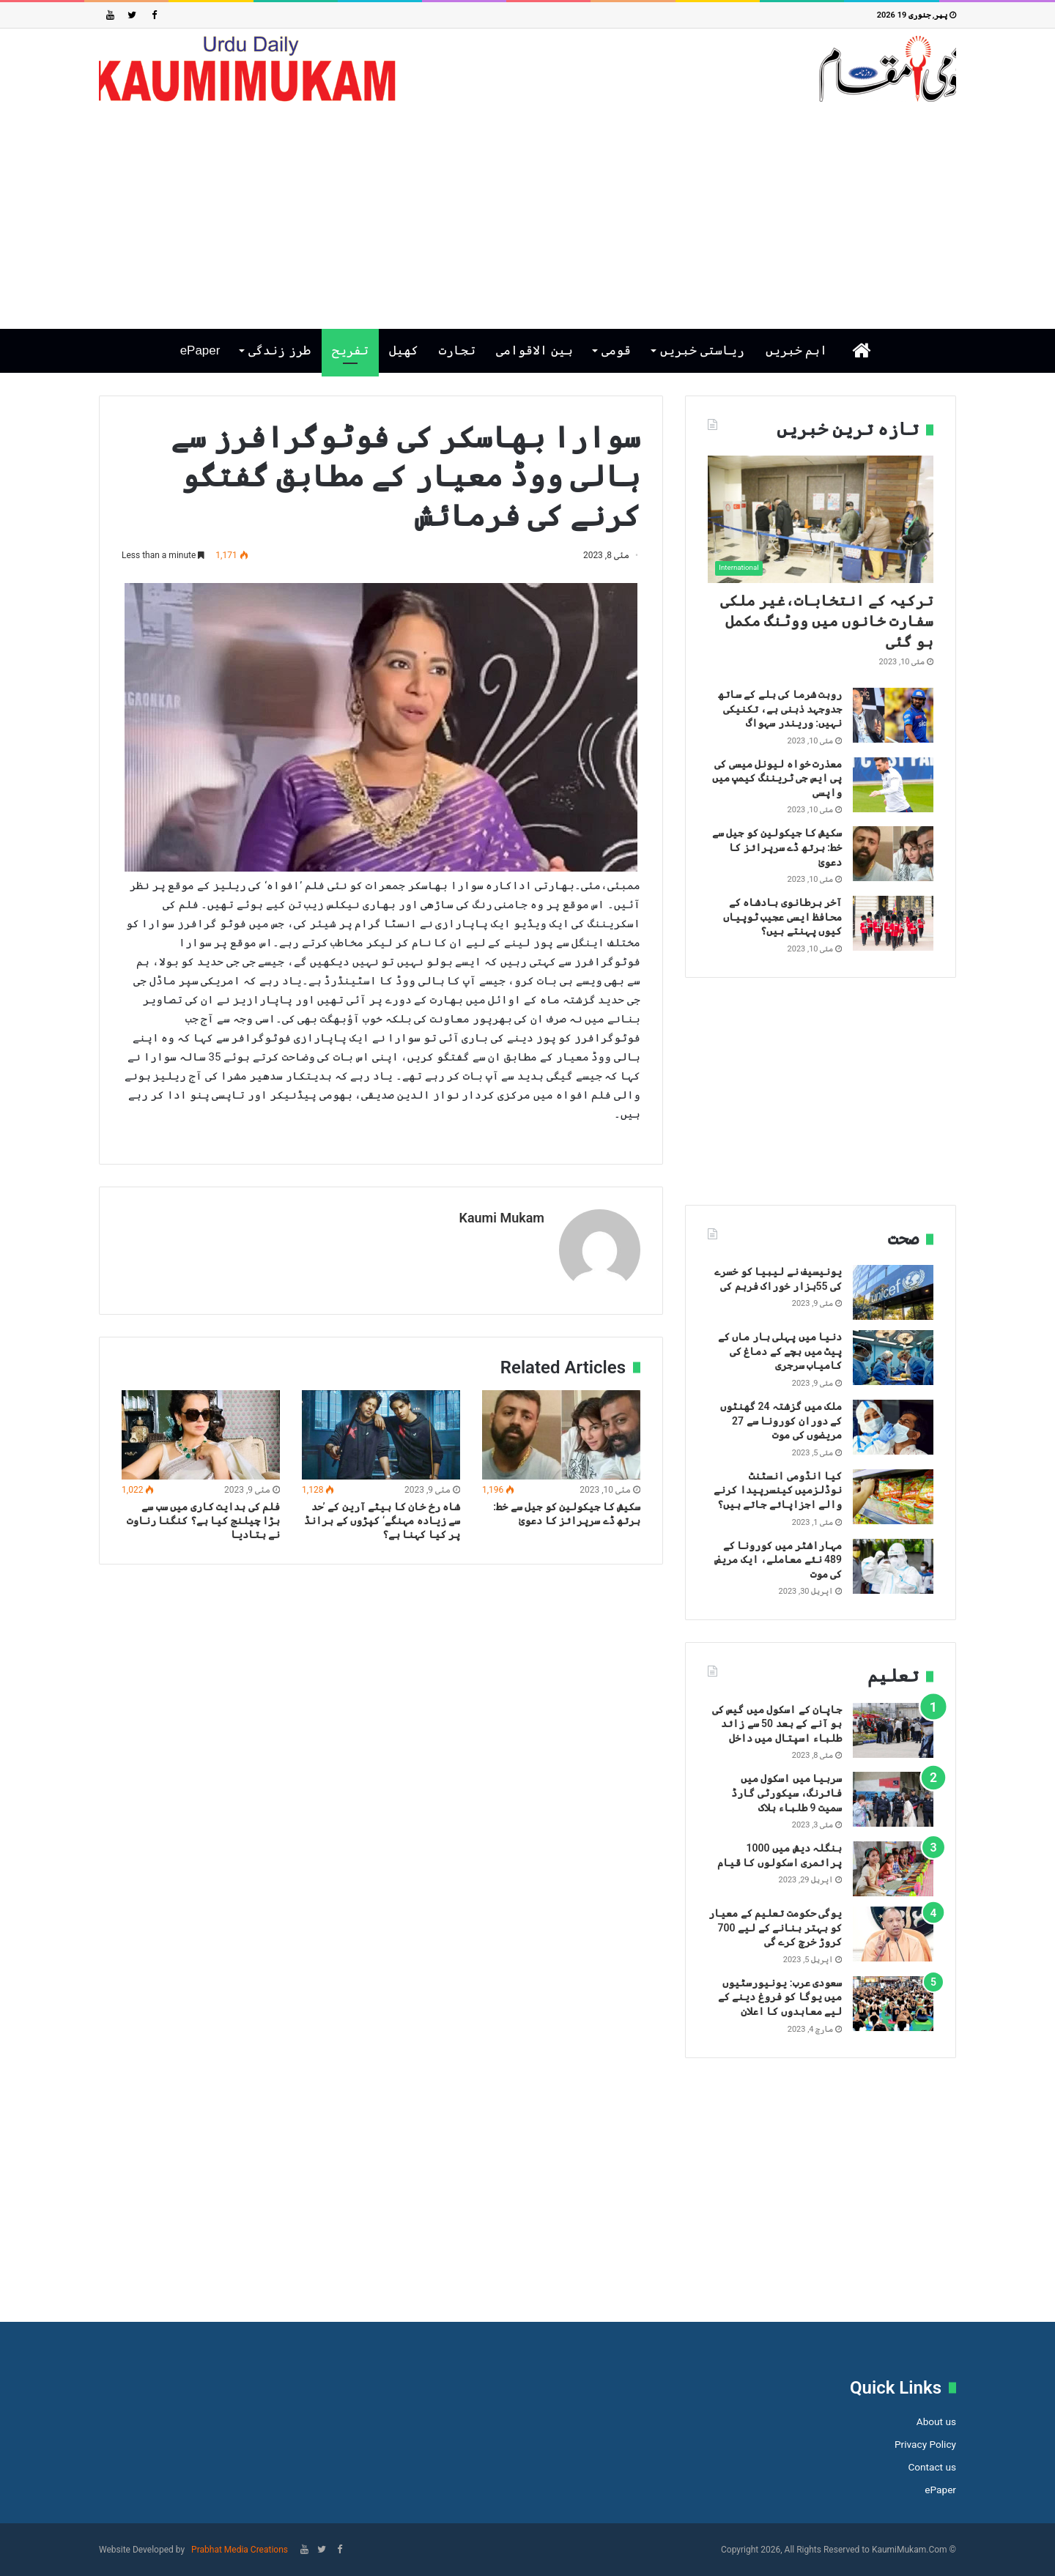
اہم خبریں (797, 350)
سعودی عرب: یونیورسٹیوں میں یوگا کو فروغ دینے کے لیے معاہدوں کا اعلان (780, 1997)
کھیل (403, 350)
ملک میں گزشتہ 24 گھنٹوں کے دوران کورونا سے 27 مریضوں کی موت (781, 1420)
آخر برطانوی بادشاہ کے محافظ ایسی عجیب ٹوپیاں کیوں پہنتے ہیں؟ (782, 917)
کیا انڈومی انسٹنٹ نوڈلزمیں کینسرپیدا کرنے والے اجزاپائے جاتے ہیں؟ (778, 1490)
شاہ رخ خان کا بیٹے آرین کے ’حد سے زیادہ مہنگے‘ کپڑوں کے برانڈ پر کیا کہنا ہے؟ (382, 1519)
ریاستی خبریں (702, 350)
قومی (616, 350)
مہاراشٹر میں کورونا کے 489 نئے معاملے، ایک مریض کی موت (778, 1560)
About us (936, 2421)
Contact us (932, 2467)
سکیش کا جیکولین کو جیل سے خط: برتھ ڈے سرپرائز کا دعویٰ (777, 847)
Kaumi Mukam (501, 1217)
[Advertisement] (527, 215)
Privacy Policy (925, 2444)
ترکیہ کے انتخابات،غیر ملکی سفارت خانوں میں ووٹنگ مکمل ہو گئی (826, 621)
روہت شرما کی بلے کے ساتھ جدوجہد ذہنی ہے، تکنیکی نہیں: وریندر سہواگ (780, 708)
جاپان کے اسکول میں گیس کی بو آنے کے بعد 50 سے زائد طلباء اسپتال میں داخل (777, 1724)
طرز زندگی (279, 350)
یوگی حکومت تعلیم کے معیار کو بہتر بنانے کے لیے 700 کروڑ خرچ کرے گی (775, 1927)
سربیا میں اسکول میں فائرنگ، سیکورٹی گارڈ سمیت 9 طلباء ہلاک (786, 1793)
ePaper (200, 350)
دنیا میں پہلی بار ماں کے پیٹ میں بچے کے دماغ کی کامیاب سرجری (780, 1351)
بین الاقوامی (534, 350)
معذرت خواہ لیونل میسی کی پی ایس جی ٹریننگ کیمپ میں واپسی (777, 778)
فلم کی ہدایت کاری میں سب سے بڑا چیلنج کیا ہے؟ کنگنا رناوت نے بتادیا (203, 1519)
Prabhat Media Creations (238, 2550)
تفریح (350, 350)
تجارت (457, 350)
